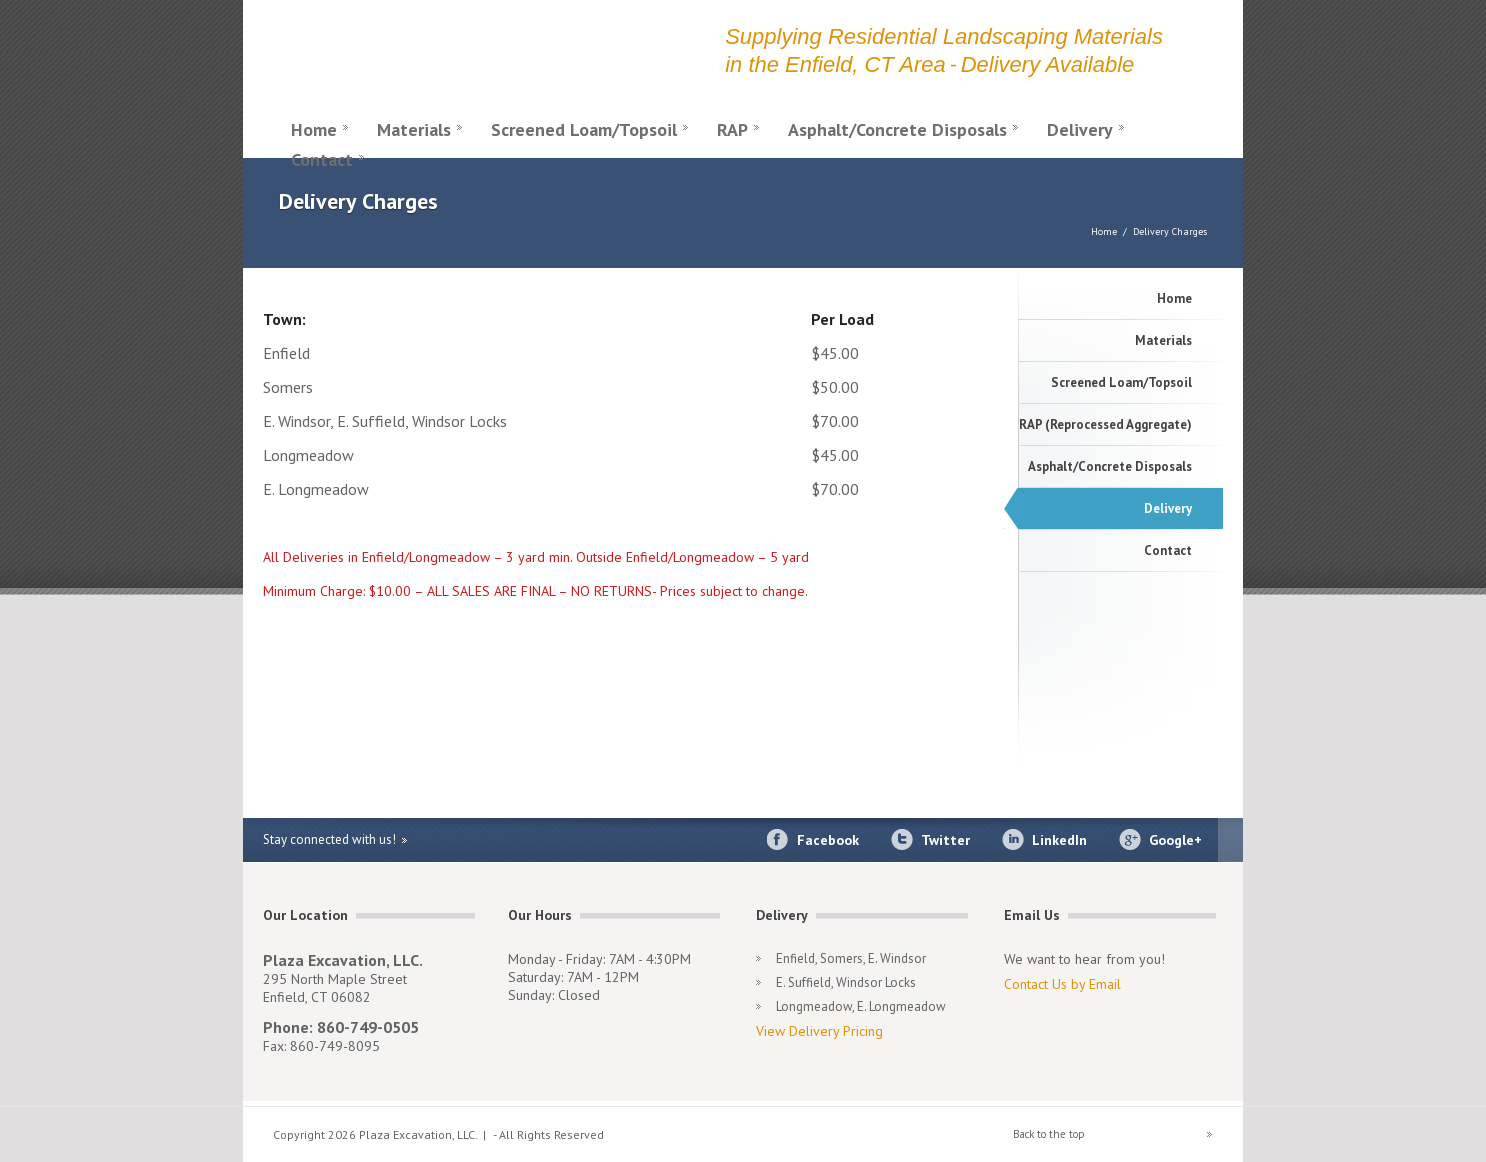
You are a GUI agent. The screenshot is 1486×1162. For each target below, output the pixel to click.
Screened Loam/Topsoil (584, 129)
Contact (322, 159)
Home (314, 129)
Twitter (945, 840)
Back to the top (1049, 1134)
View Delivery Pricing (819, 1031)
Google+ (1175, 840)
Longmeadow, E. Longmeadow (861, 1006)
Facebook (828, 840)
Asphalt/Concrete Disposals (897, 129)
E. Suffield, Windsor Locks (846, 982)
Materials (414, 129)
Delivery (1080, 129)
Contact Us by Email (1062, 984)
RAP (732, 129)
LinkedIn (1059, 840)
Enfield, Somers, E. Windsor (851, 958)
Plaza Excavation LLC (483, 52)
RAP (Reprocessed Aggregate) (1105, 424)
